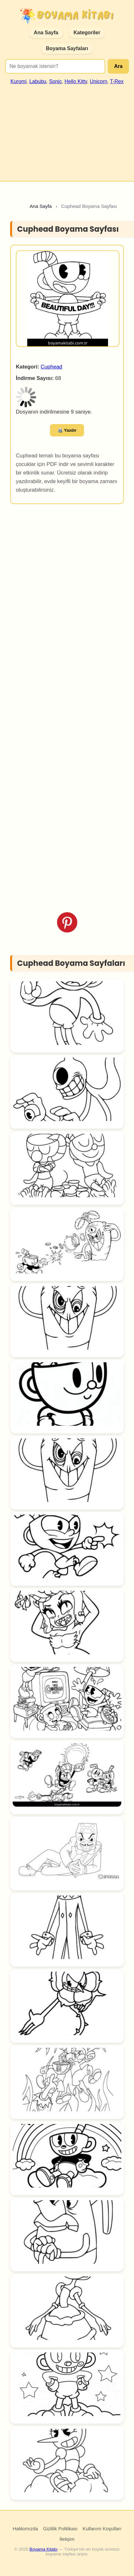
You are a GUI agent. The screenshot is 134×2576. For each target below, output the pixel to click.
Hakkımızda (25, 2528)
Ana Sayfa (46, 32)
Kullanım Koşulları (102, 2528)
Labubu (37, 81)
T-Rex (117, 81)
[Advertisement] (66, 130)
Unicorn (98, 81)
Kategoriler (86, 32)
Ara (118, 66)
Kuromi (18, 81)
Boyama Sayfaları (67, 48)
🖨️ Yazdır (67, 430)
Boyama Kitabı (43, 2549)
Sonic (55, 81)
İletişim (67, 2539)
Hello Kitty (76, 81)
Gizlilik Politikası (60, 2528)
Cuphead (51, 367)
